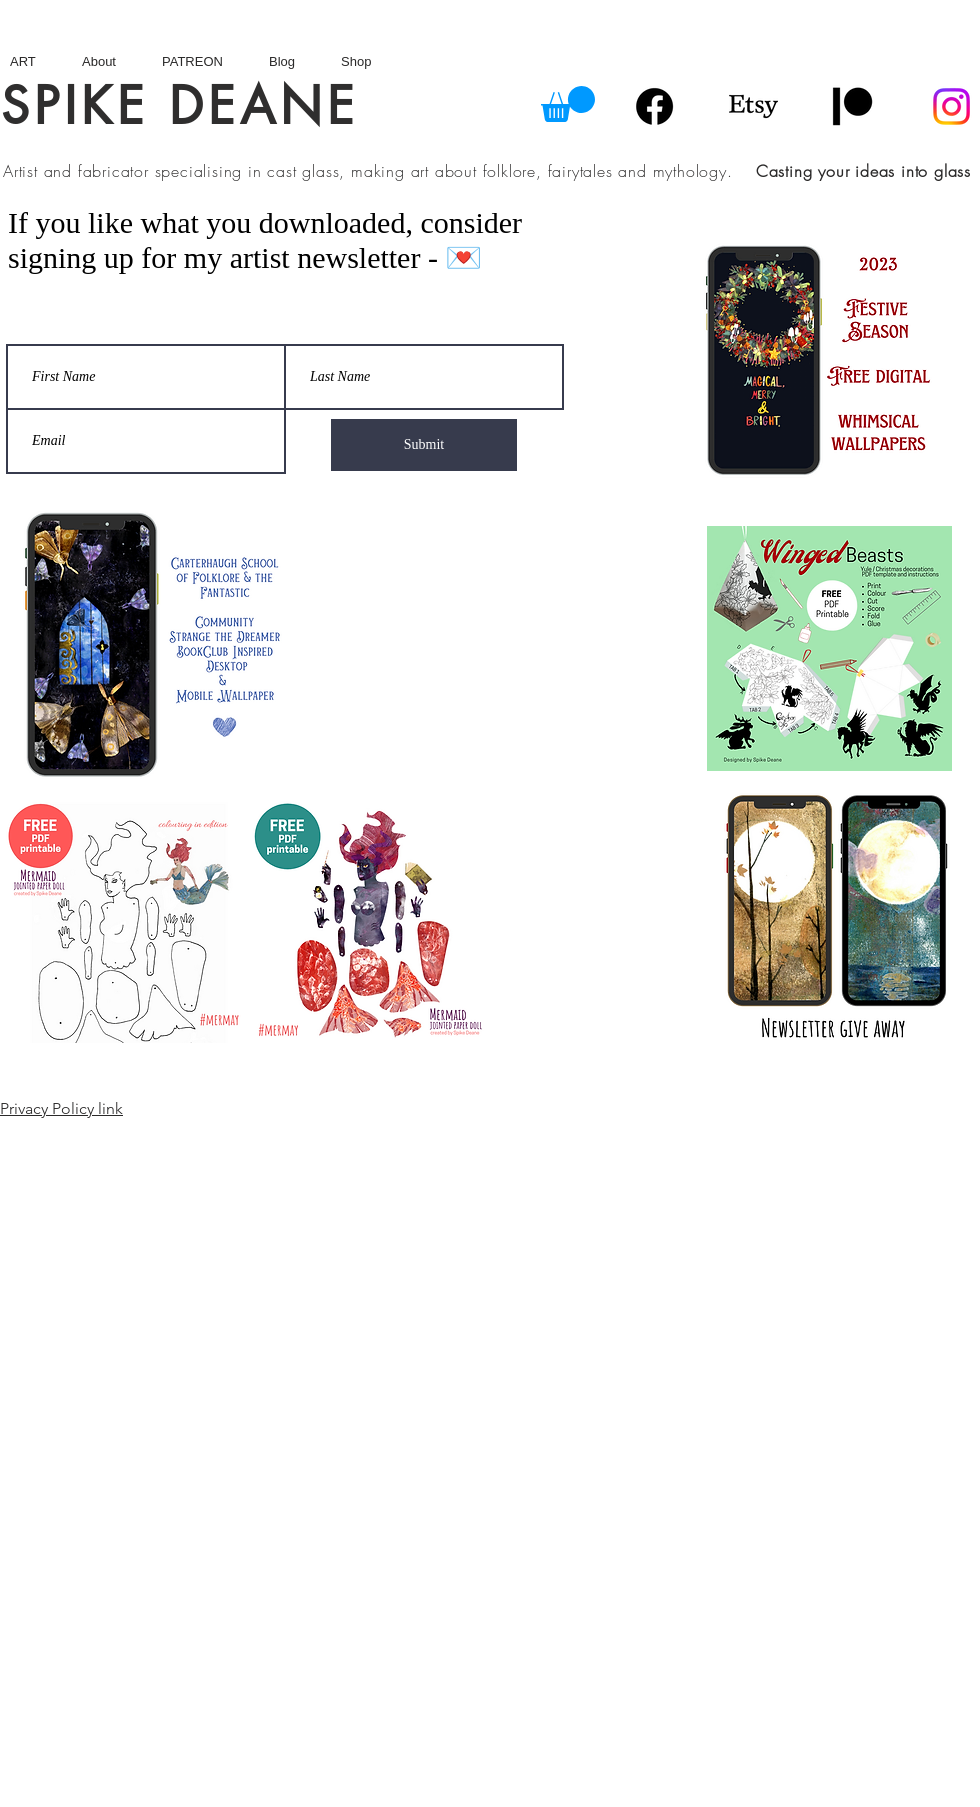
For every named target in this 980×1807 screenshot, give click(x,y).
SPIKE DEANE (180, 106)
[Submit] (424, 445)
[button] (568, 104)
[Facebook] (654, 106)
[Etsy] (753, 106)
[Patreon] (852, 106)
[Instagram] (951, 106)
